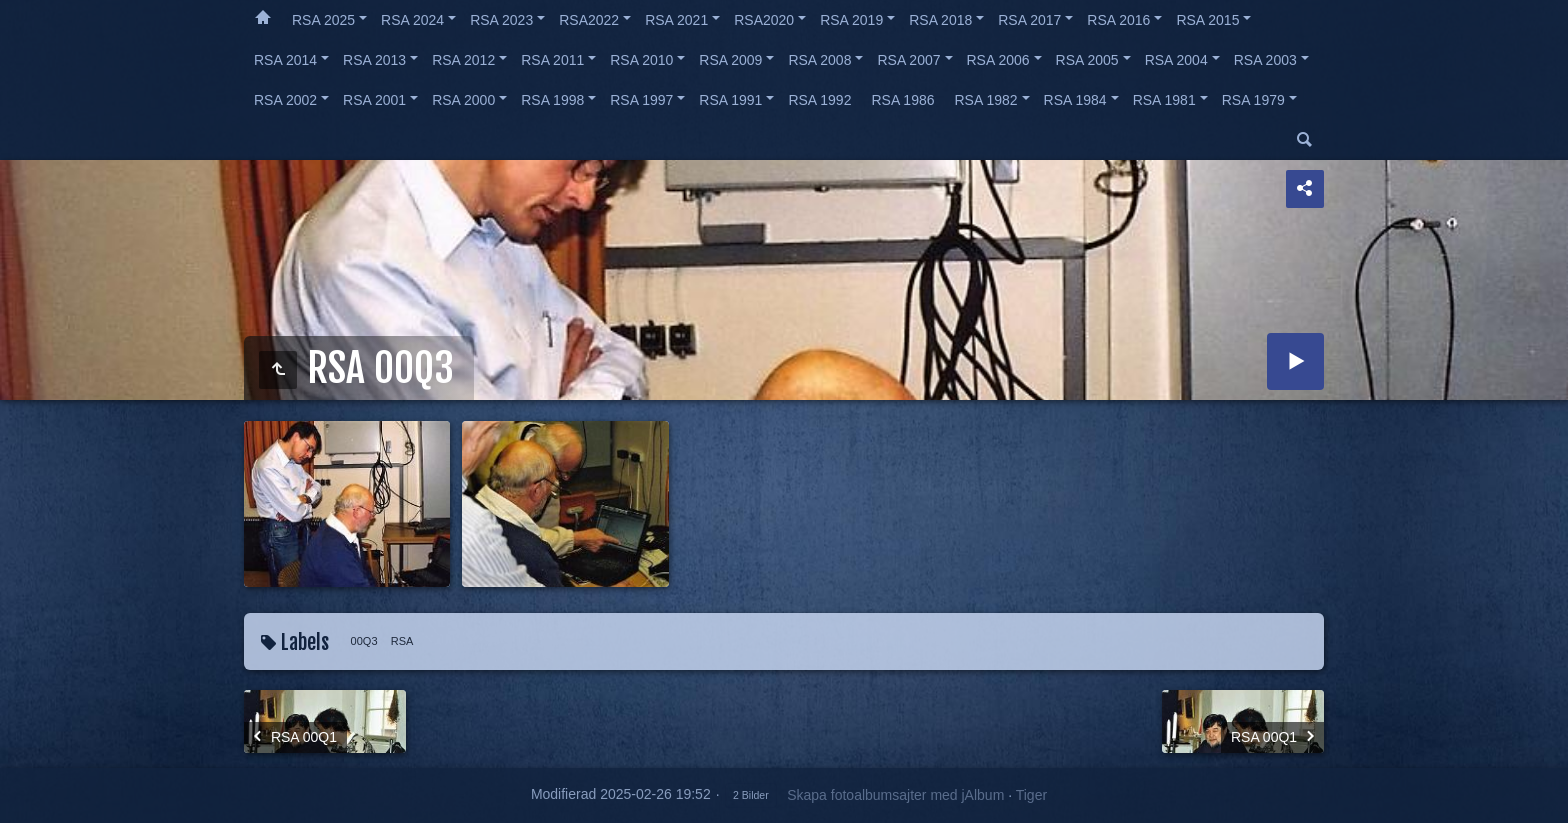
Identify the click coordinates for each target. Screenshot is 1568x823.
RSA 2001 (374, 100)
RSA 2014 (285, 60)
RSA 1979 (1253, 100)
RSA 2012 (463, 60)
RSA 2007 (908, 60)
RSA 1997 (641, 100)
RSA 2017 (1029, 20)
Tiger (1031, 795)
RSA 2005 (1087, 60)
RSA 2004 (1176, 60)
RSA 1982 (986, 100)
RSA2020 (764, 20)
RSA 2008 (819, 60)
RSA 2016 (1118, 20)
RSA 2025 (323, 20)
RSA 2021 (676, 20)
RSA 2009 (730, 60)
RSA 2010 (641, 60)
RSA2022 (589, 20)
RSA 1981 (1164, 100)
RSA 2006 (998, 60)
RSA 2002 (285, 100)
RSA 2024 (412, 20)
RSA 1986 (902, 100)
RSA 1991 (730, 100)
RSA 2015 (1207, 20)
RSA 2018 (940, 20)
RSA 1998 (552, 100)
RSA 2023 (501, 20)
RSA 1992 (819, 100)
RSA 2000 (463, 100)
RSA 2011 (552, 60)
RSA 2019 (851, 20)
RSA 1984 (1075, 100)
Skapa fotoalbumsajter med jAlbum (895, 795)
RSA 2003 (1265, 60)
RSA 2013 (374, 60)
